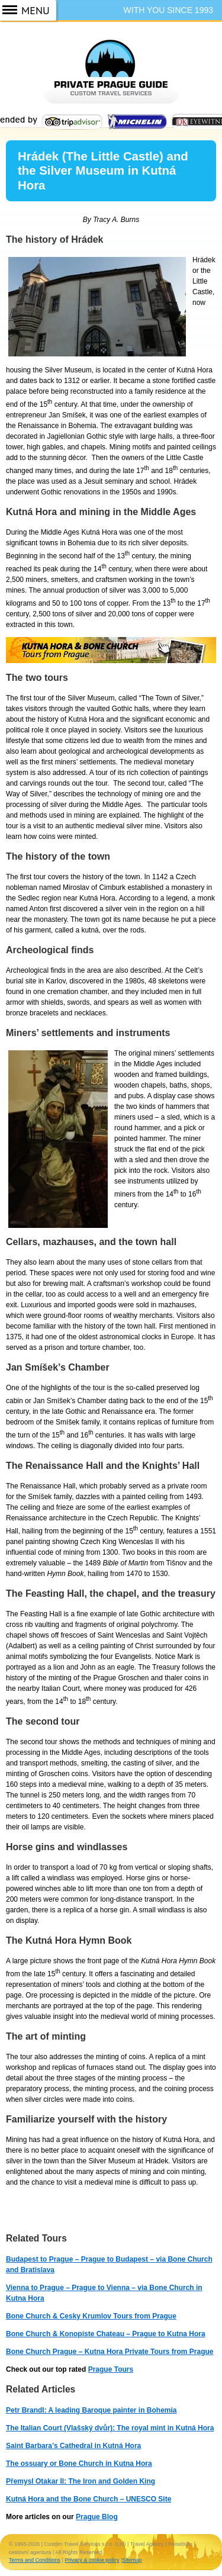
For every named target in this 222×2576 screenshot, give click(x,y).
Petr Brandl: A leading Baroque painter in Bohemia (91, 2410)
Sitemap (131, 2560)
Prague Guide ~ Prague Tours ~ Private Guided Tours (111, 75)
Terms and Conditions (34, 2560)
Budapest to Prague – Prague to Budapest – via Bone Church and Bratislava (109, 2264)
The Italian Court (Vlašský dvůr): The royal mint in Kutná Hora (110, 2428)
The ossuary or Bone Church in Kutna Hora (79, 2463)
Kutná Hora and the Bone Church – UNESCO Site (88, 2499)
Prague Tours (110, 2369)
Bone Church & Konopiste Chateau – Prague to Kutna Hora (105, 2334)
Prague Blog (97, 2517)
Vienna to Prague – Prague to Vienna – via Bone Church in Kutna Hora (104, 2293)
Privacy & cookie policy (92, 2560)
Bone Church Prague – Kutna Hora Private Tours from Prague (110, 2351)
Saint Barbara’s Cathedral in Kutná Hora (73, 2446)
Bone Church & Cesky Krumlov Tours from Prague (91, 2316)
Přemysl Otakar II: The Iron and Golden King (80, 2481)
